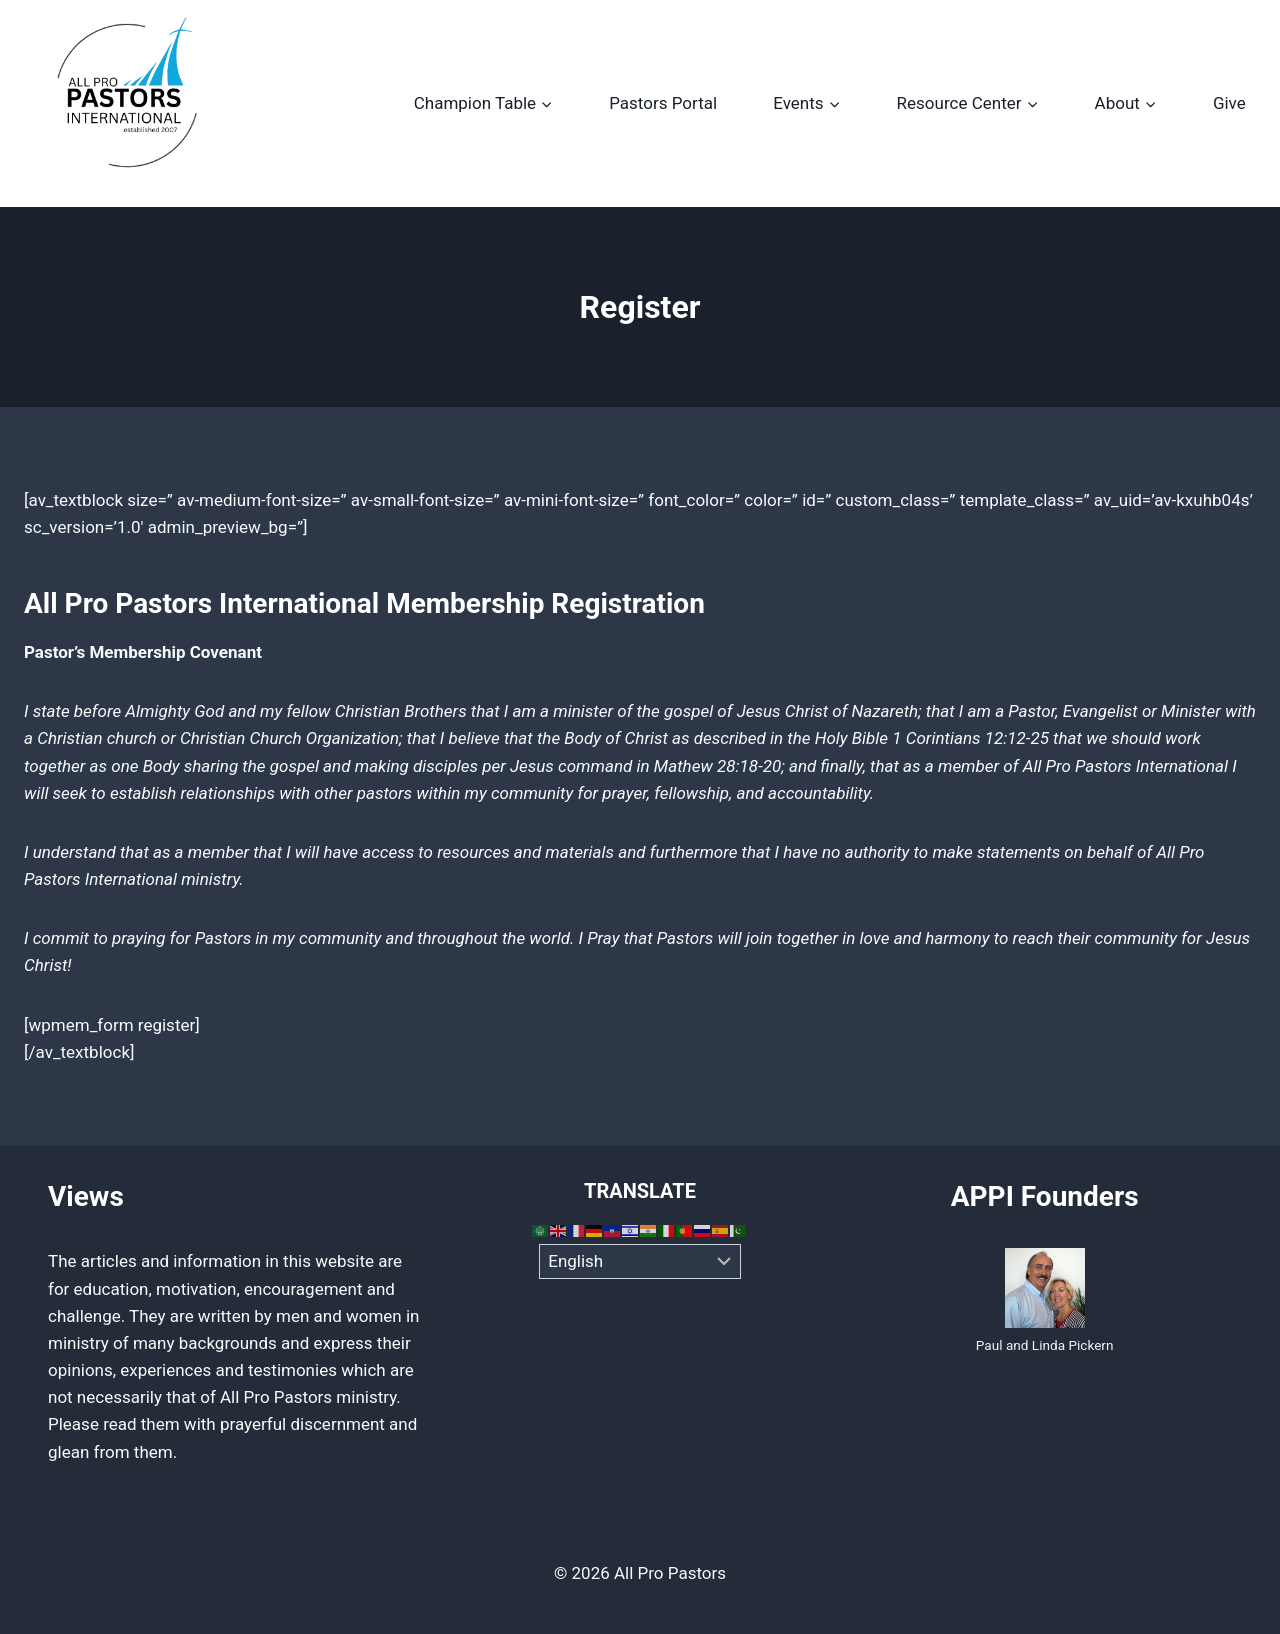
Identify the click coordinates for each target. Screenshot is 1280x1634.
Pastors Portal (663, 103)
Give (1229, 103)
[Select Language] (640, 1262)
